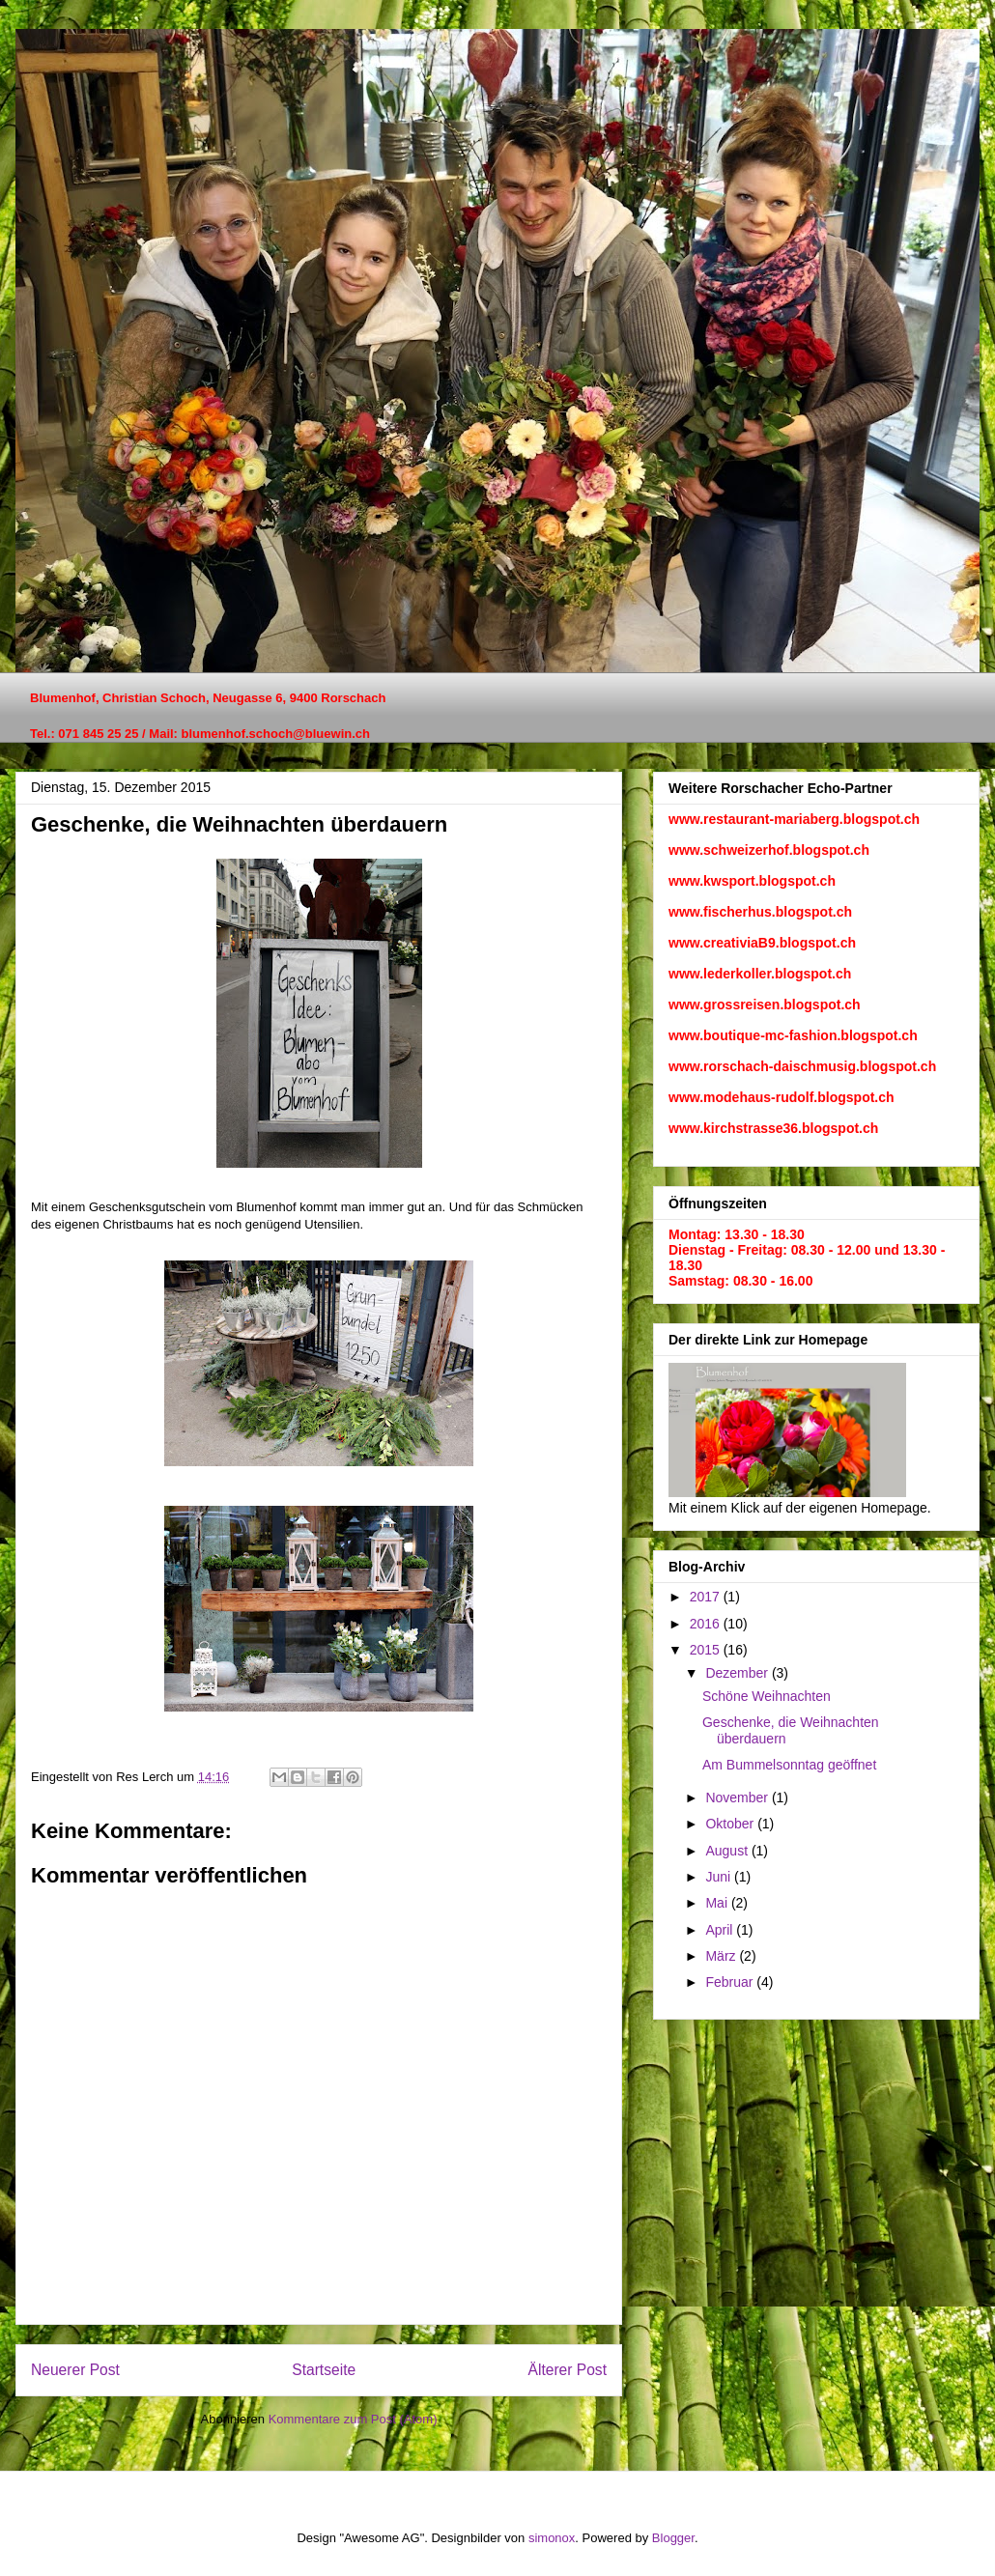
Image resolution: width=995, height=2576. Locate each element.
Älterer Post (567, 2370)
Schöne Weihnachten (766, 1696)
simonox (551, 2538)
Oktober (731, 1823)
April (720, 1930)
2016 (707, 1623)
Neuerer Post (75, 2370)
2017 (707, 1596)
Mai (717, 1903)
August (728, 1850)
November (738, 1797)
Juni (719, 1876)
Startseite (323, 2370)
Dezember (738, 1673)
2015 (707, 1649)
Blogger (673, 2538)
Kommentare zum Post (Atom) (353, 2419)
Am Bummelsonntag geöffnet (789, 1764)
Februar (730, 1982)
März (722, 1956)
